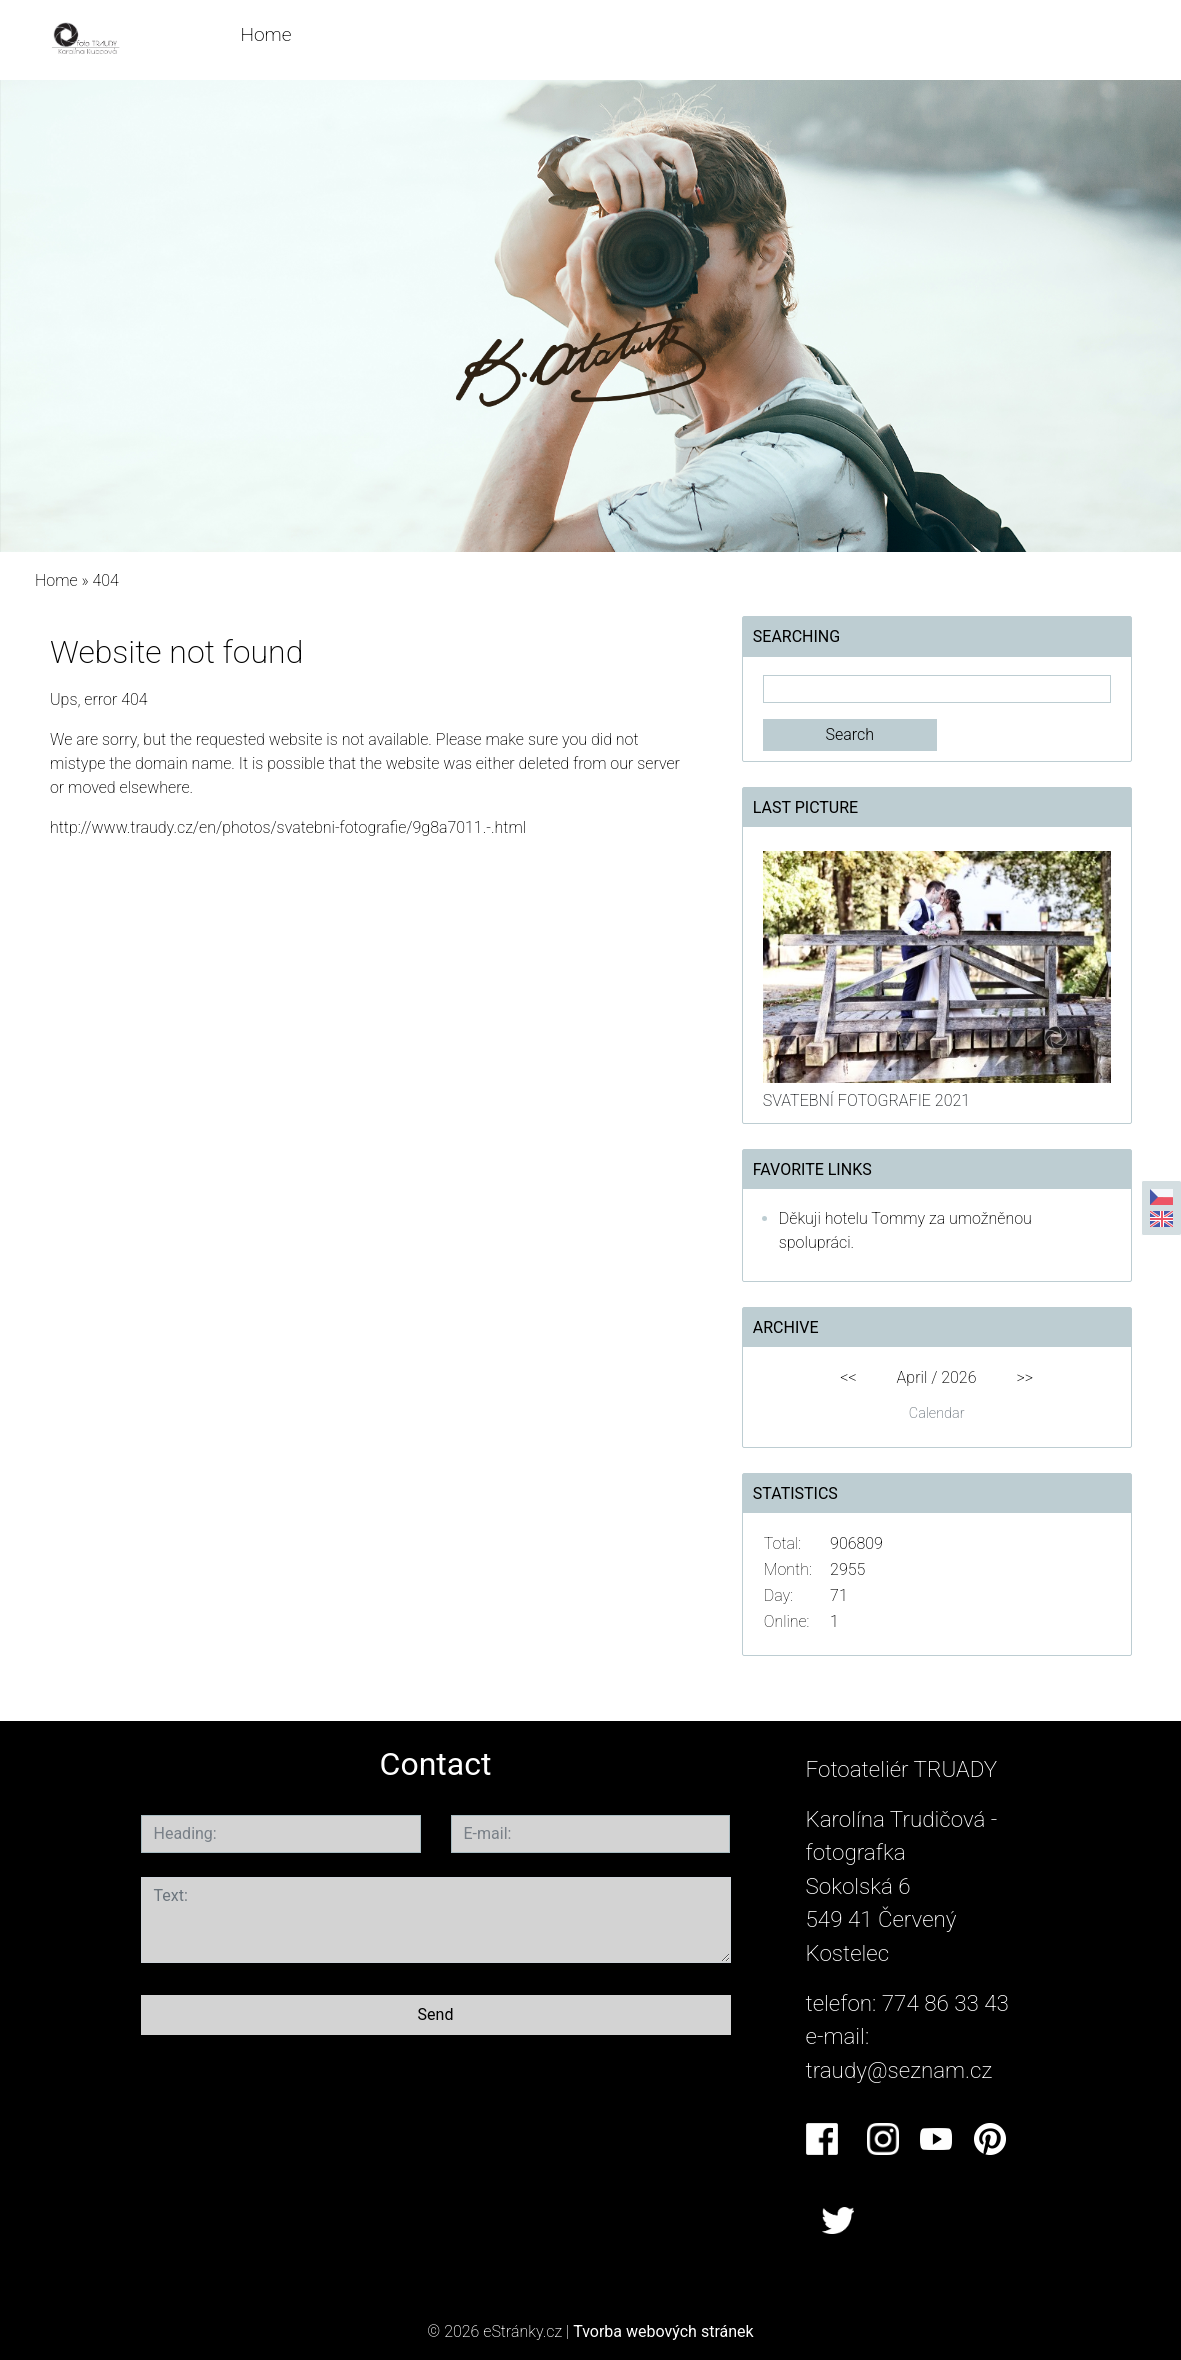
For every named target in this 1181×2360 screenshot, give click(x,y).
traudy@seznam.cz (899, 2070)
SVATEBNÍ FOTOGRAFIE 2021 (866, 1100)
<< (848, 1377)
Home (265, 34)
